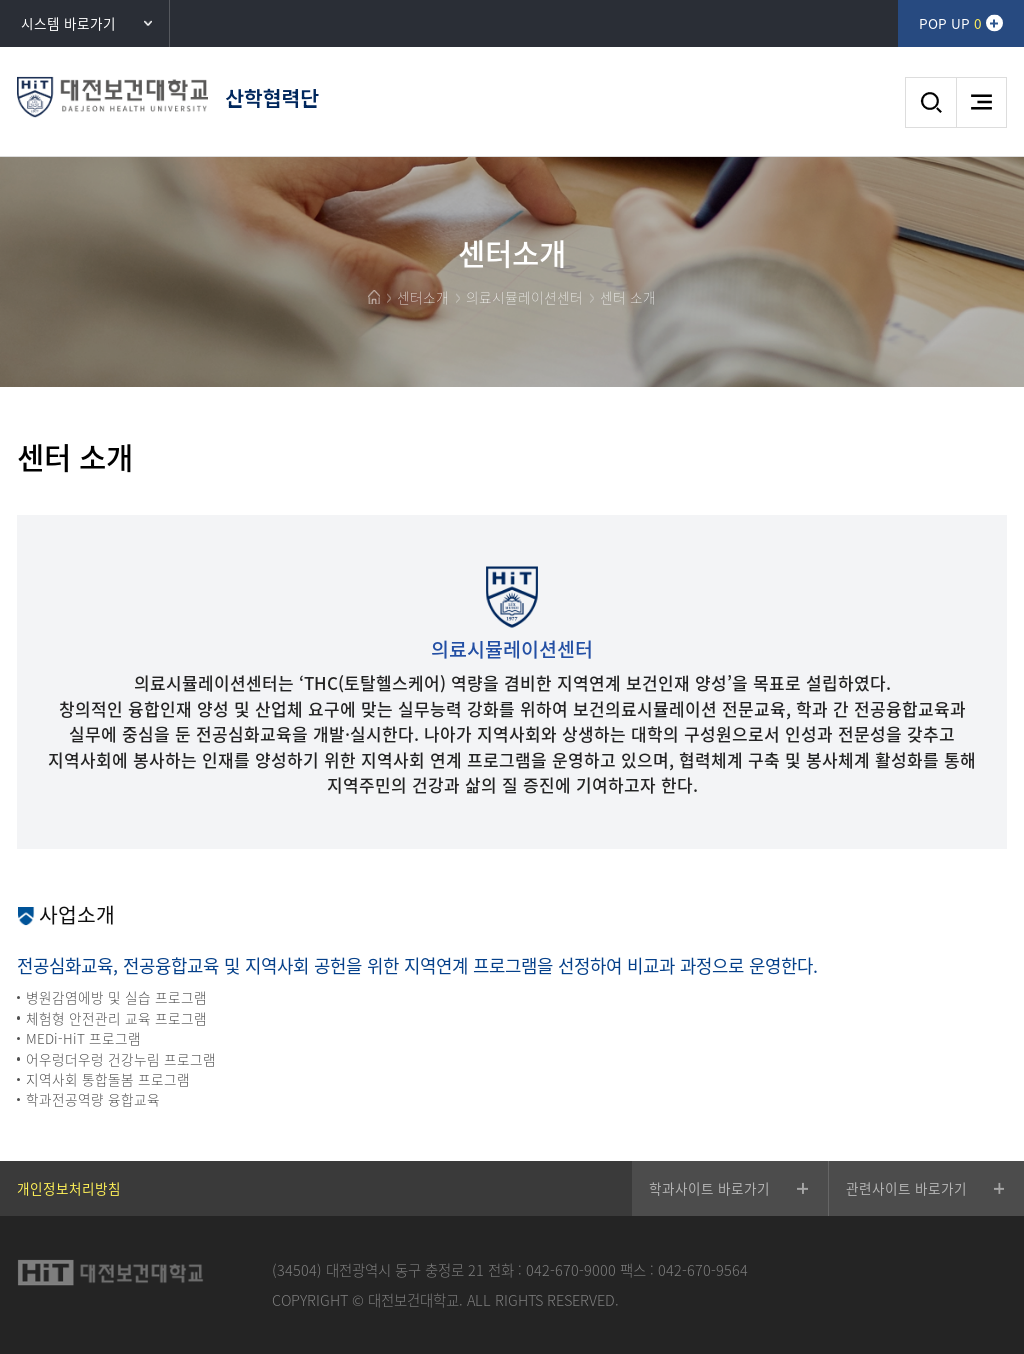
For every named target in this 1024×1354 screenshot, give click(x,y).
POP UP (950, 23)
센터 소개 (628, 297)
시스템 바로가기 (68, 23)
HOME (374, 297)
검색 (930, 102)
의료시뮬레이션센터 (524, 297)
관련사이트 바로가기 (906, 1188)
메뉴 (981, 102)
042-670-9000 (571, 1270)
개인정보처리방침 (69, 1188)
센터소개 (423, 297)
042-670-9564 (703, 1270)
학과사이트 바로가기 (709, 1188)
